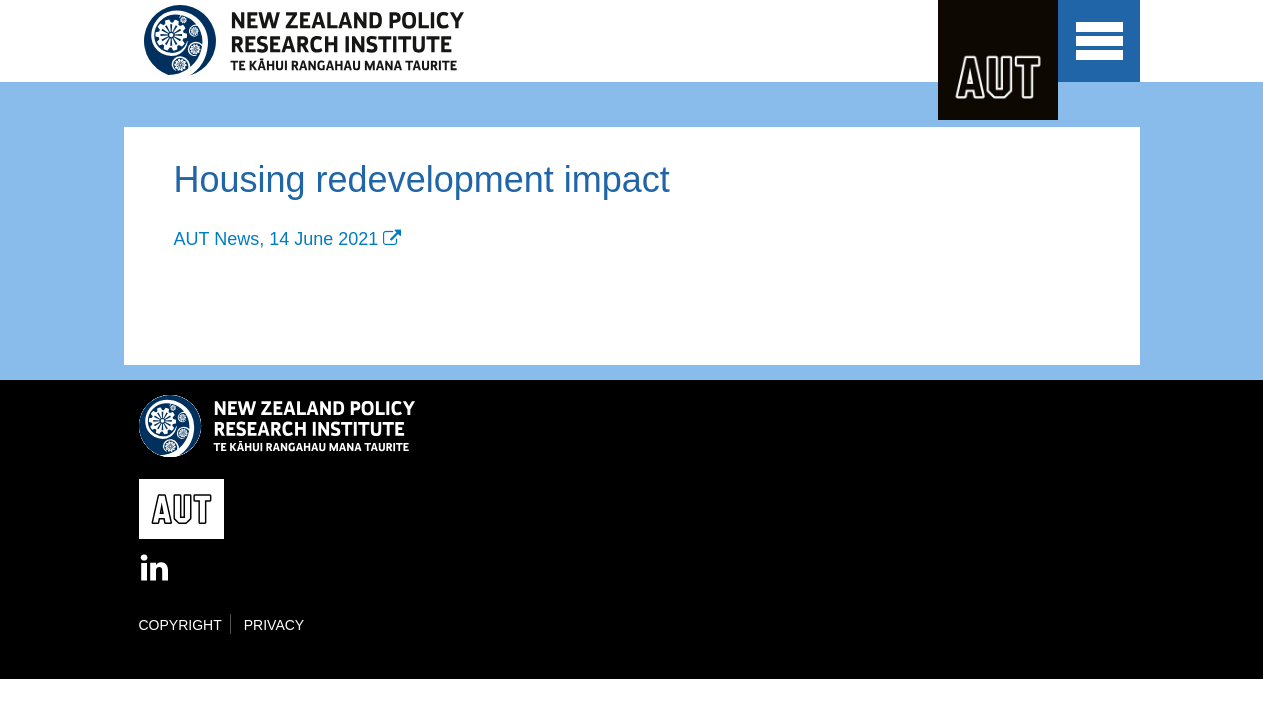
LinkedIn (156, 569)
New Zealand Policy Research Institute (317, 41)
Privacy (274, 625)
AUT (998, 60)
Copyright (180, 625)
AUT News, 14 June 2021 (276, 239)
